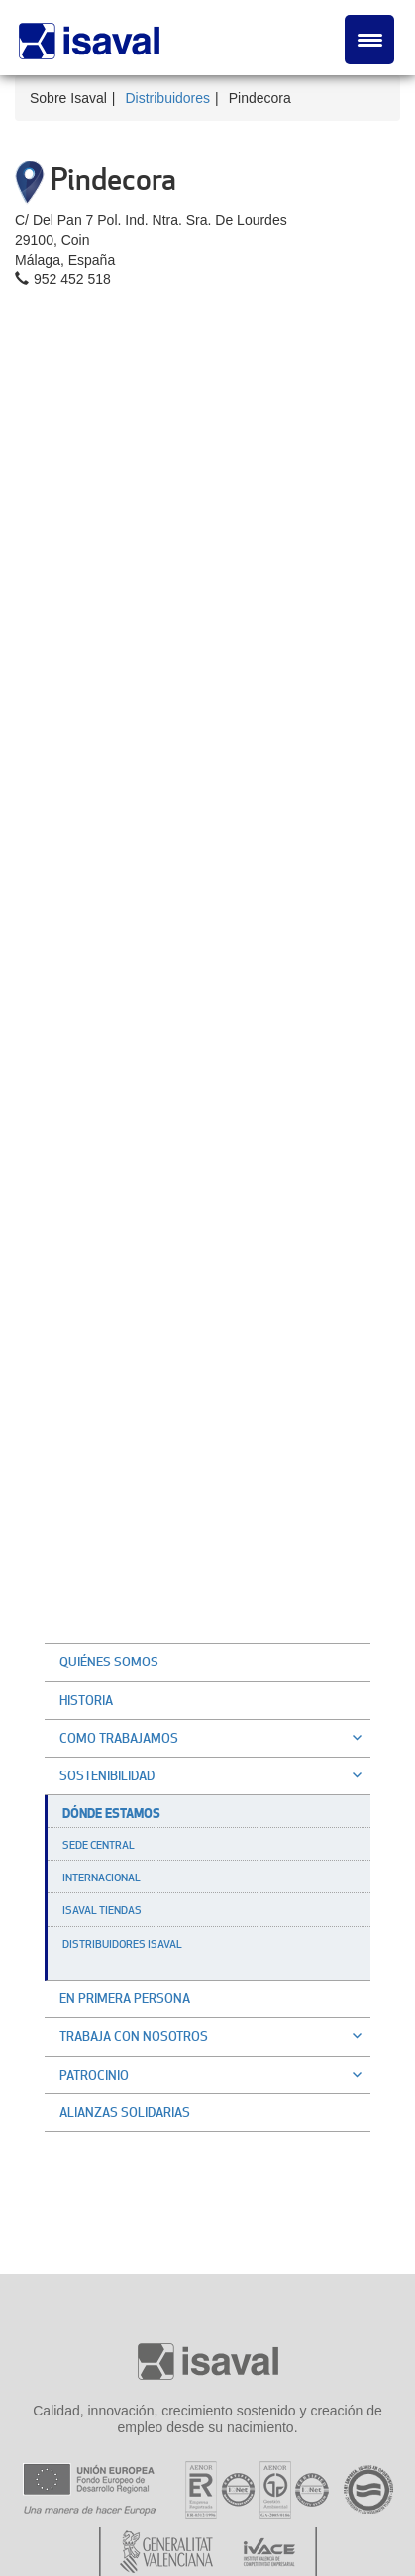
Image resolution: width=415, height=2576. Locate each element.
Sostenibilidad (214, 1775)
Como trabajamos (214, 1738)
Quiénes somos (108, 1661)
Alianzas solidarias (124, 2112)
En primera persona (124, 1998)
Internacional (101, 1877)
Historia (86, 1700)
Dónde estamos (111, 1813)
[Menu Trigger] (369, 39)
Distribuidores (167, 98)
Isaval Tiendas (102, 1910)
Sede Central (98, 1845)
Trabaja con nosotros (214, 2036)
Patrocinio (214, 2075)
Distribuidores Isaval (122, 1944)
